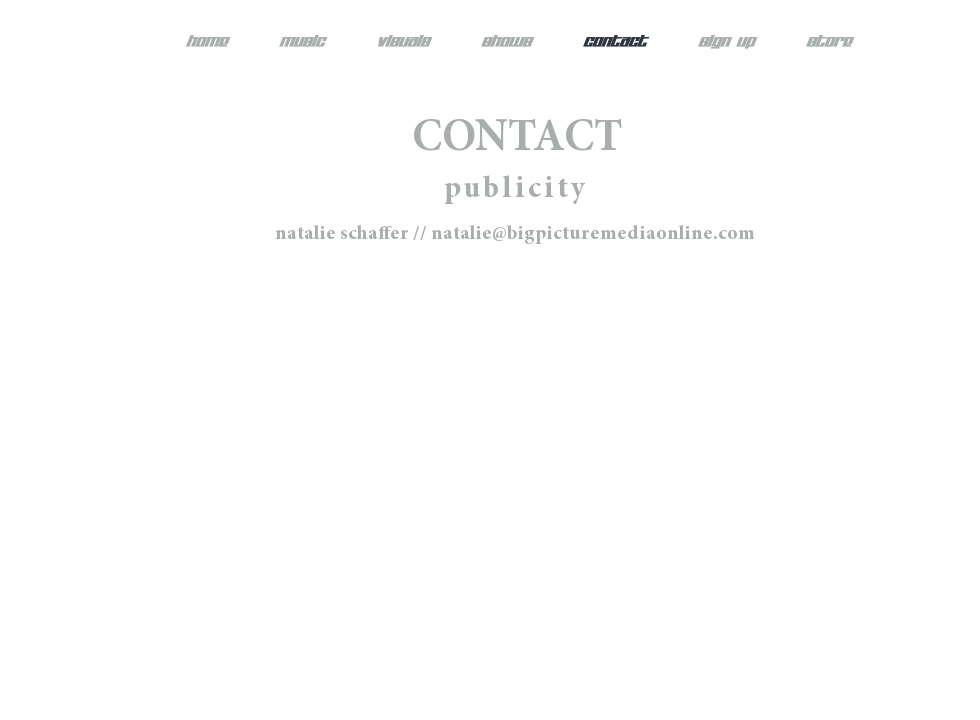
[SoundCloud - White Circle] (642, 518)
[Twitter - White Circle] (459, 518)
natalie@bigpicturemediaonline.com (593, 234)
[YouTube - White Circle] (581, 518)
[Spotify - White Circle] (520, 518)
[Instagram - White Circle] (398, 518)
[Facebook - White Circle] (337, 518)
